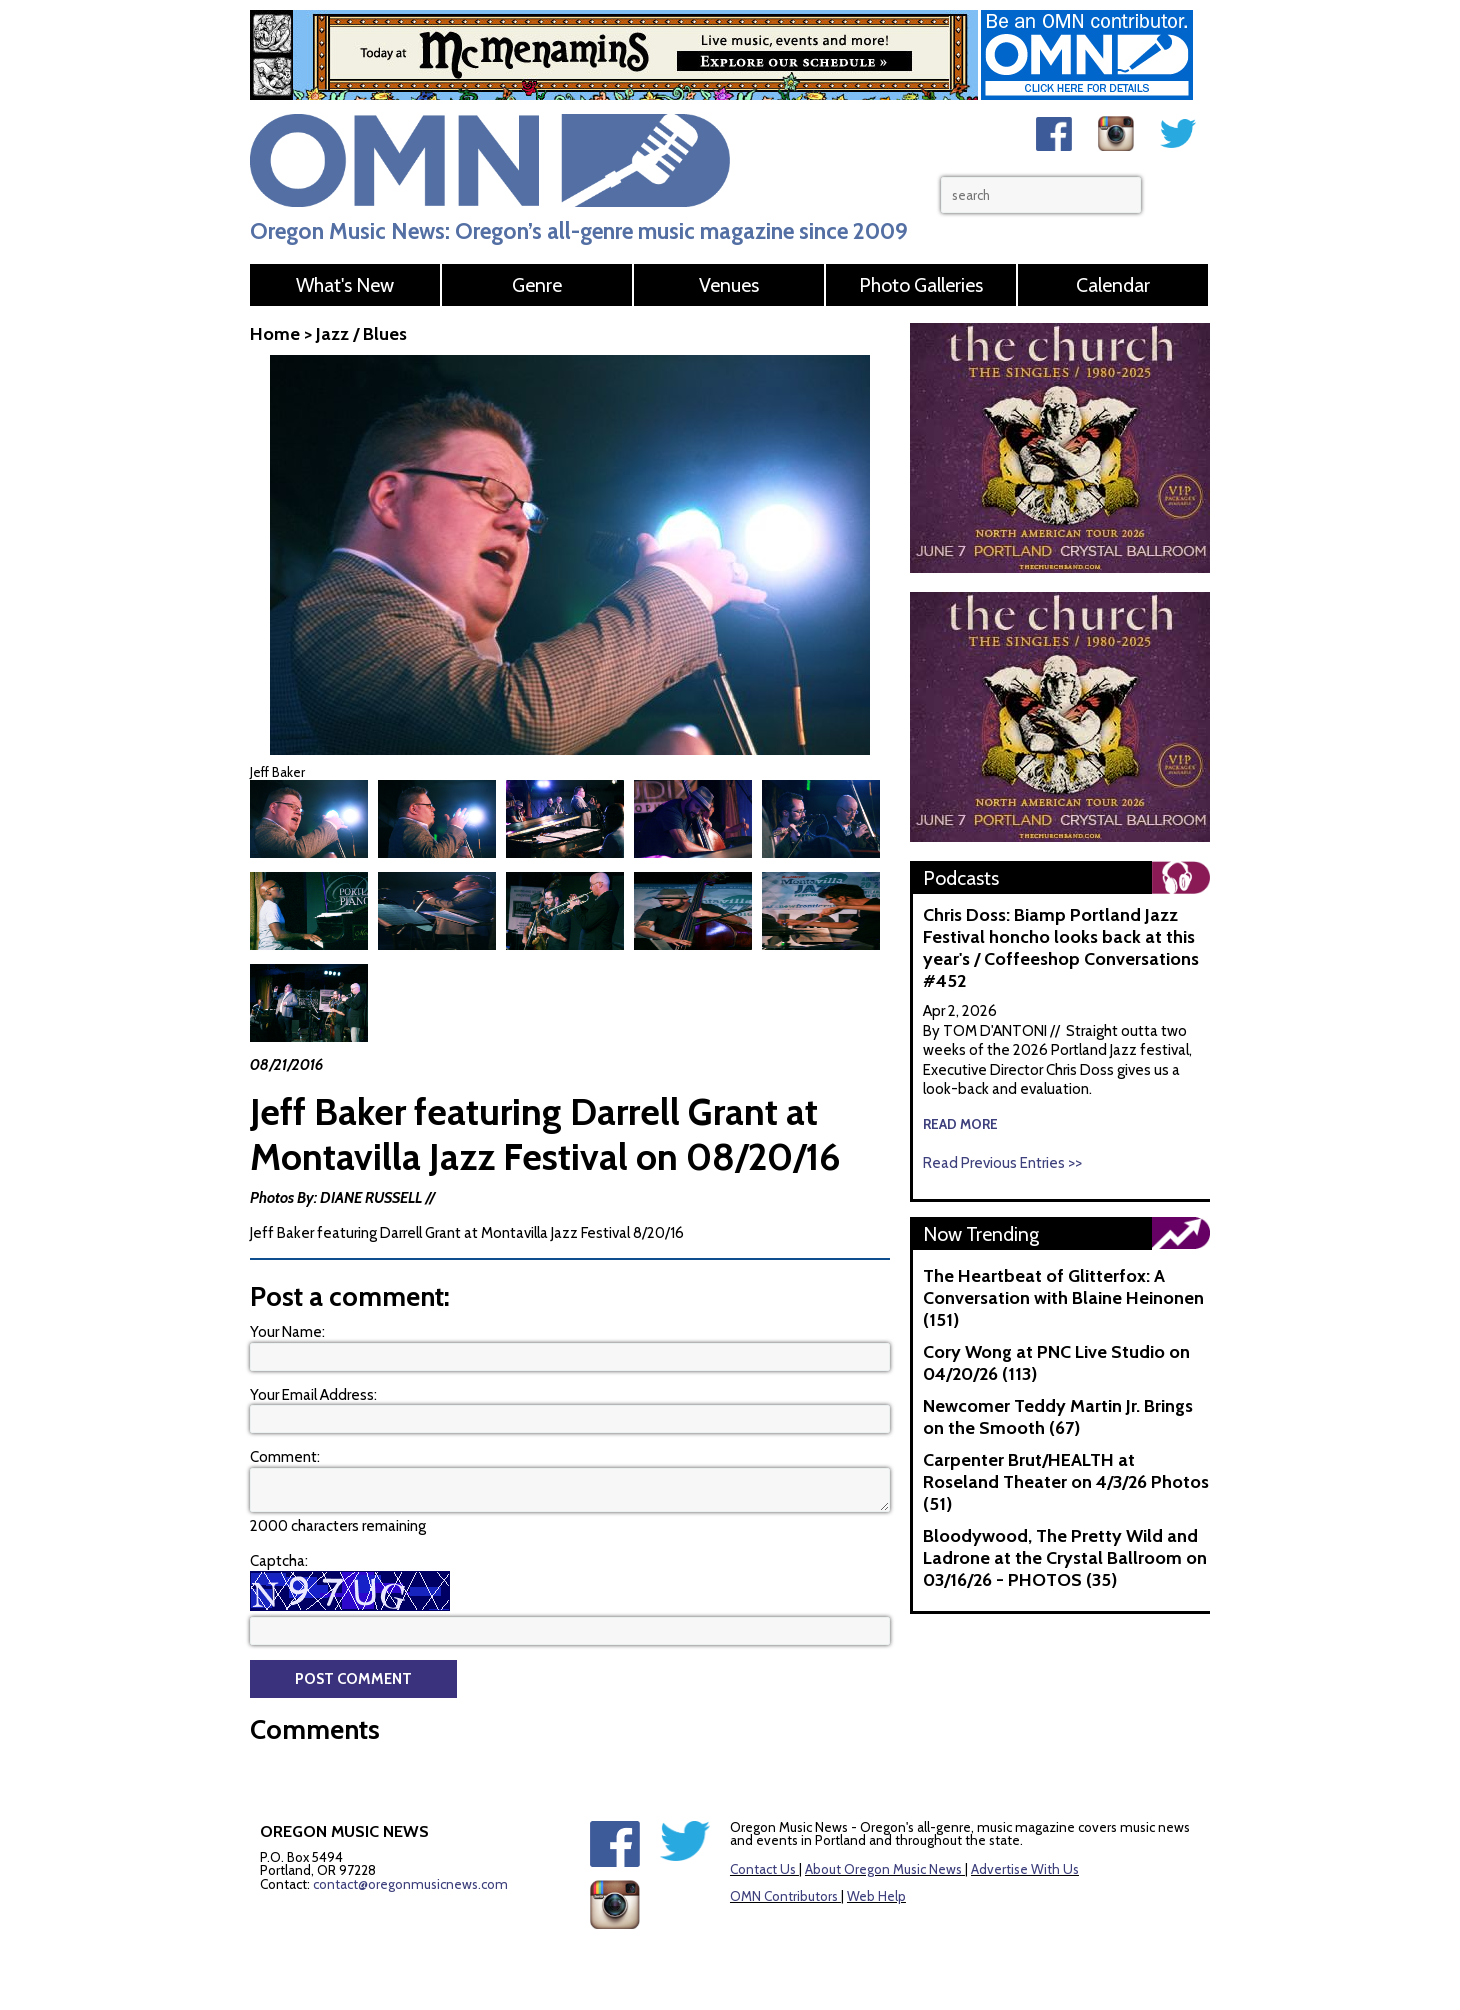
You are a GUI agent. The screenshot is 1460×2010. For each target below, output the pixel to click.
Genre (537, 285)
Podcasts (961, 878)
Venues (729, 285)
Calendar (1113, 285)
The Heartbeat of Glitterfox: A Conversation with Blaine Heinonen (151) (1063, 1298)
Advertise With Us (1025, 1822)
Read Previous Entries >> (1002, 1163)
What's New (345, 285)
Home (275, 334)
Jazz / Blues (361, 334)
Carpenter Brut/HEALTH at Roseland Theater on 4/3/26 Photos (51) (1066, 1482)
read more (960, 1124)
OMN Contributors (784, 1849)
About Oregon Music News (883, 1822)
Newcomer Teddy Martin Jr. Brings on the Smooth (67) (1058, 1417)
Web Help (876, 1849)
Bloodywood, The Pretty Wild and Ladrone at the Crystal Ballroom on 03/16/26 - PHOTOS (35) (1065, 1558)
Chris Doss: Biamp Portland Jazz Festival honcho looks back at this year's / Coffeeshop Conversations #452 (1061, 948)
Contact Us (763, 1822)
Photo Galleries (921, 285)
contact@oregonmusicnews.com (410, 1837)
